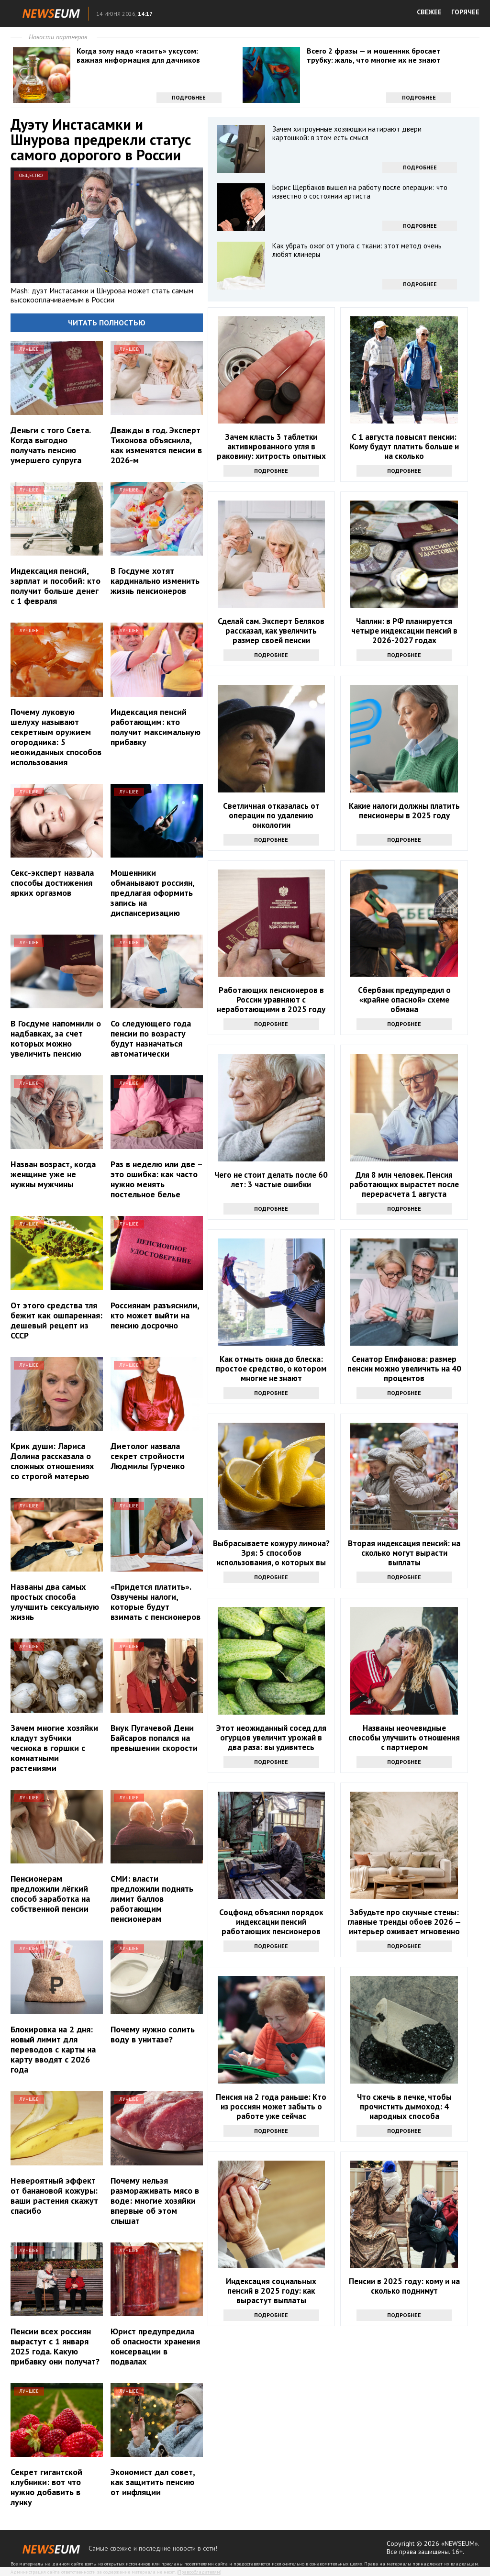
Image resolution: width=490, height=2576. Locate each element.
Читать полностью (106, 322)
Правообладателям (199, 2572)
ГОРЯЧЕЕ (465, 12)
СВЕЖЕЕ (429, 12)
